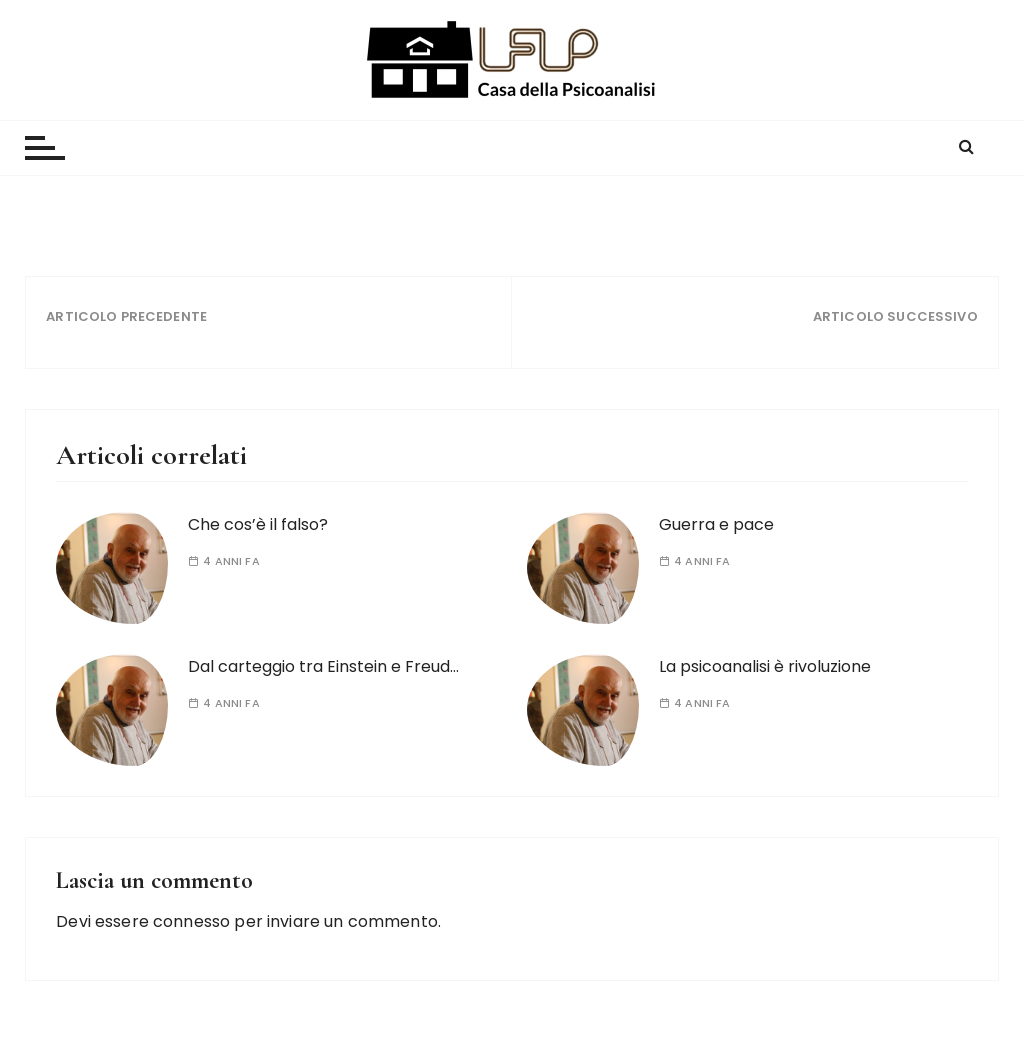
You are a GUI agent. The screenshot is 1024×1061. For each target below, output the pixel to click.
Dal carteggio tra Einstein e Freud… (323, 666)
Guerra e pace (716, 524)
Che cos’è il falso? (258, 524)
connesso (191, 921)
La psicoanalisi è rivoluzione (765, 666)
